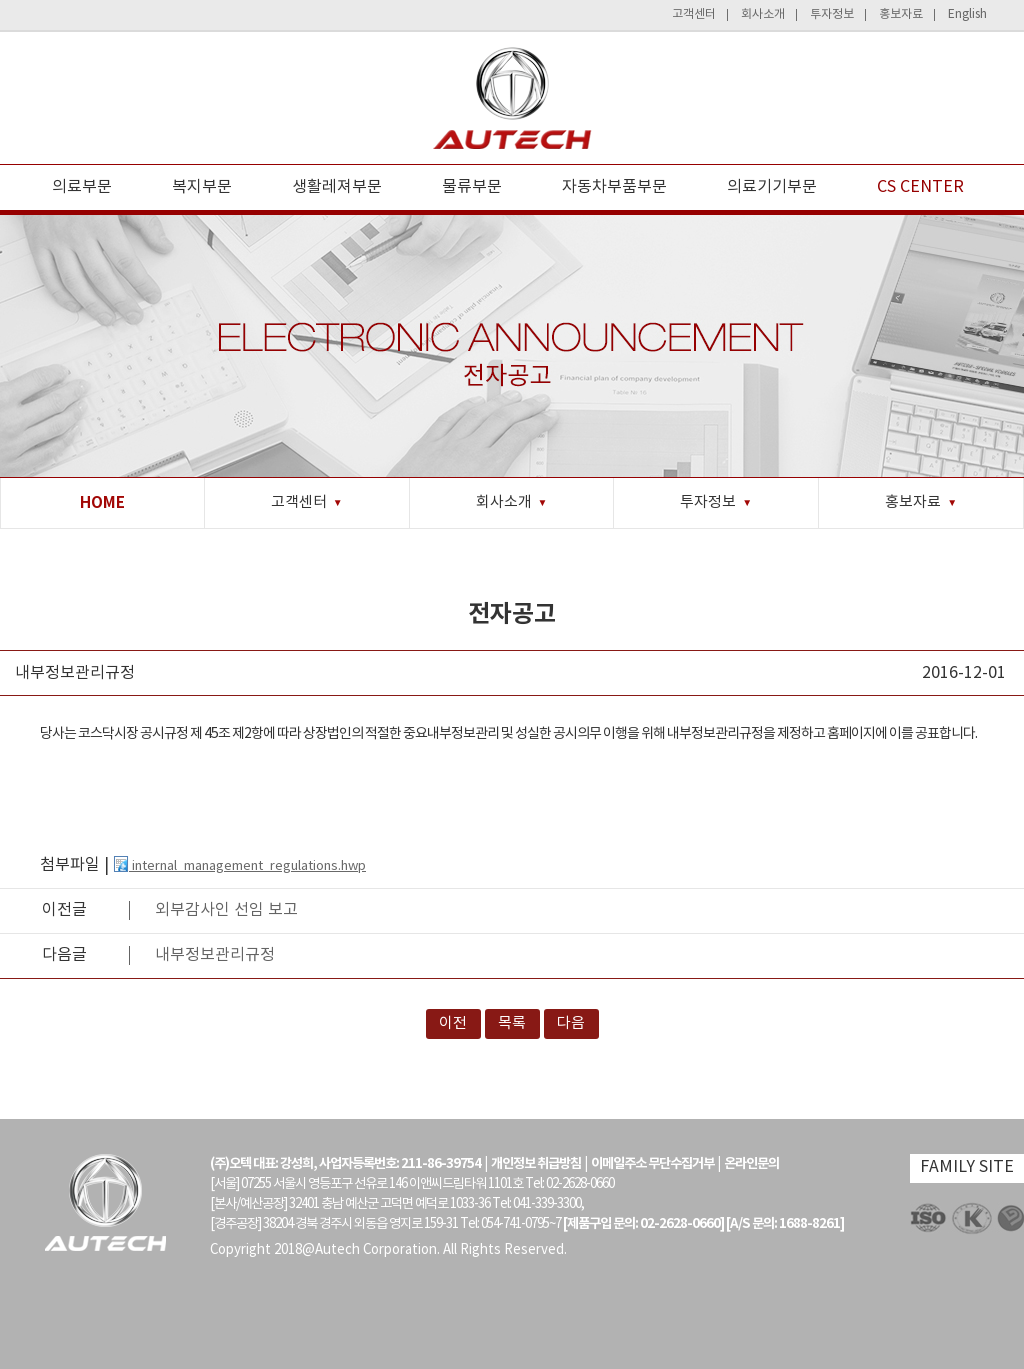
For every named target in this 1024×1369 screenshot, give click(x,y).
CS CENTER (920, 187)
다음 (571, 1023)
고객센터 (694, 14)
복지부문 (202, 187)
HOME (102, 503)
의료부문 (82, 187)
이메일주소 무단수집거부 (652, 1164)
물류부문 (472, 187)
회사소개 (763, 14)
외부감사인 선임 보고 (226, 910)
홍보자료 (901, 14)
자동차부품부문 (614, 187)
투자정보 (832, 14)
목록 (512, 1023)
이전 (453, 1023)
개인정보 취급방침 (536, 1164)
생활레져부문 (337, 187)
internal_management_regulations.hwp (239, 866)
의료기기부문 (772, 187)
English (967, 14)
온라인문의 (751, 1164)
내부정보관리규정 (215, 955)
